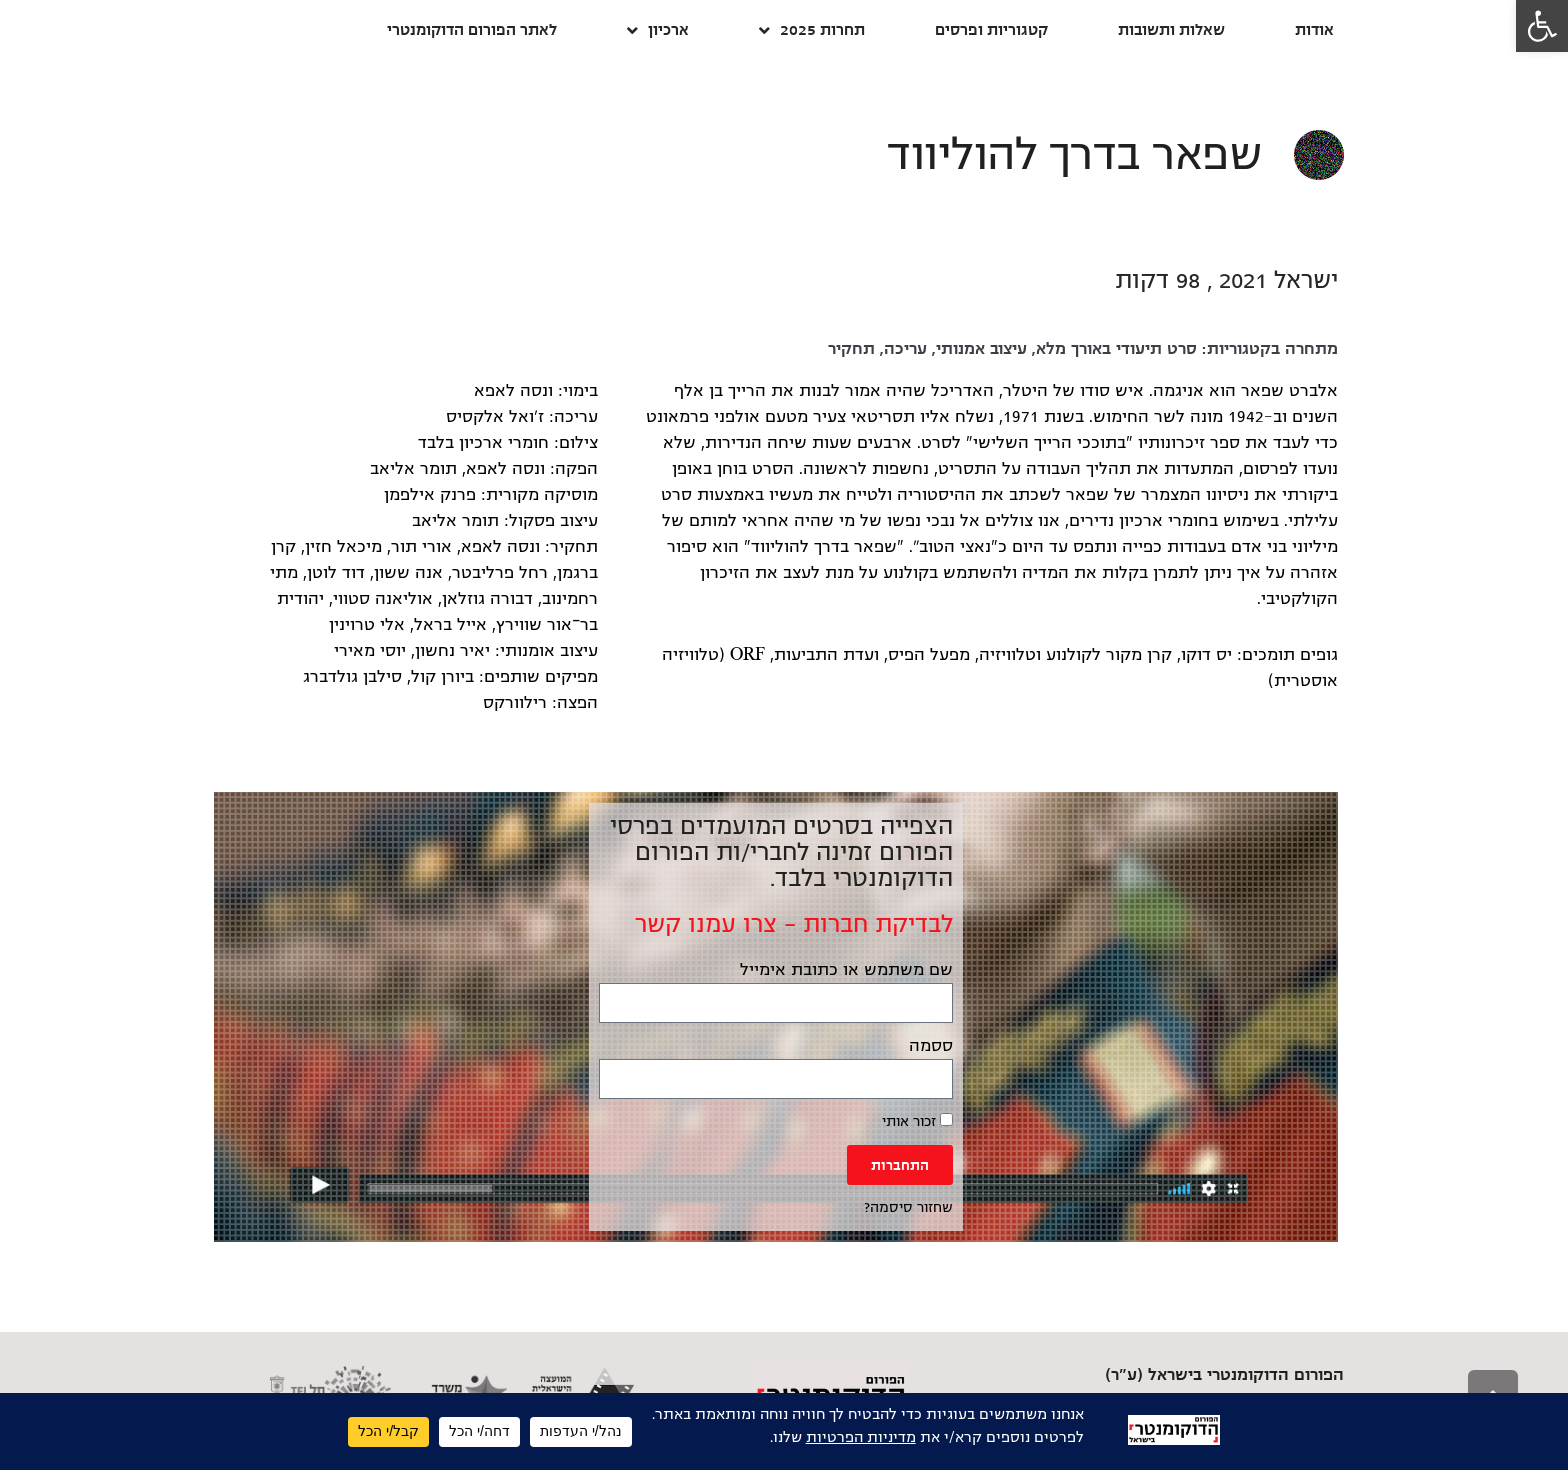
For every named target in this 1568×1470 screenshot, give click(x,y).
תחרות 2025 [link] (812, 30)
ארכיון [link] (658, 30)
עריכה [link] (905, 349)
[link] (1542, 26)
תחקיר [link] (851, 349)
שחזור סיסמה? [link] (908, 1207)
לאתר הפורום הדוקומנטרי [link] (472, 29)
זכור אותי (917, 1121)
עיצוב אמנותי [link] (981, 349)
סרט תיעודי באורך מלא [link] (1116, 349)
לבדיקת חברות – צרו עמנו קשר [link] (794, 924)
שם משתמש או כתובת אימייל (846, 970)
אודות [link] (1314, 29)
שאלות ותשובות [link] (1171, 29)
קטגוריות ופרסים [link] (991, 29)
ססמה (931, 1046)
